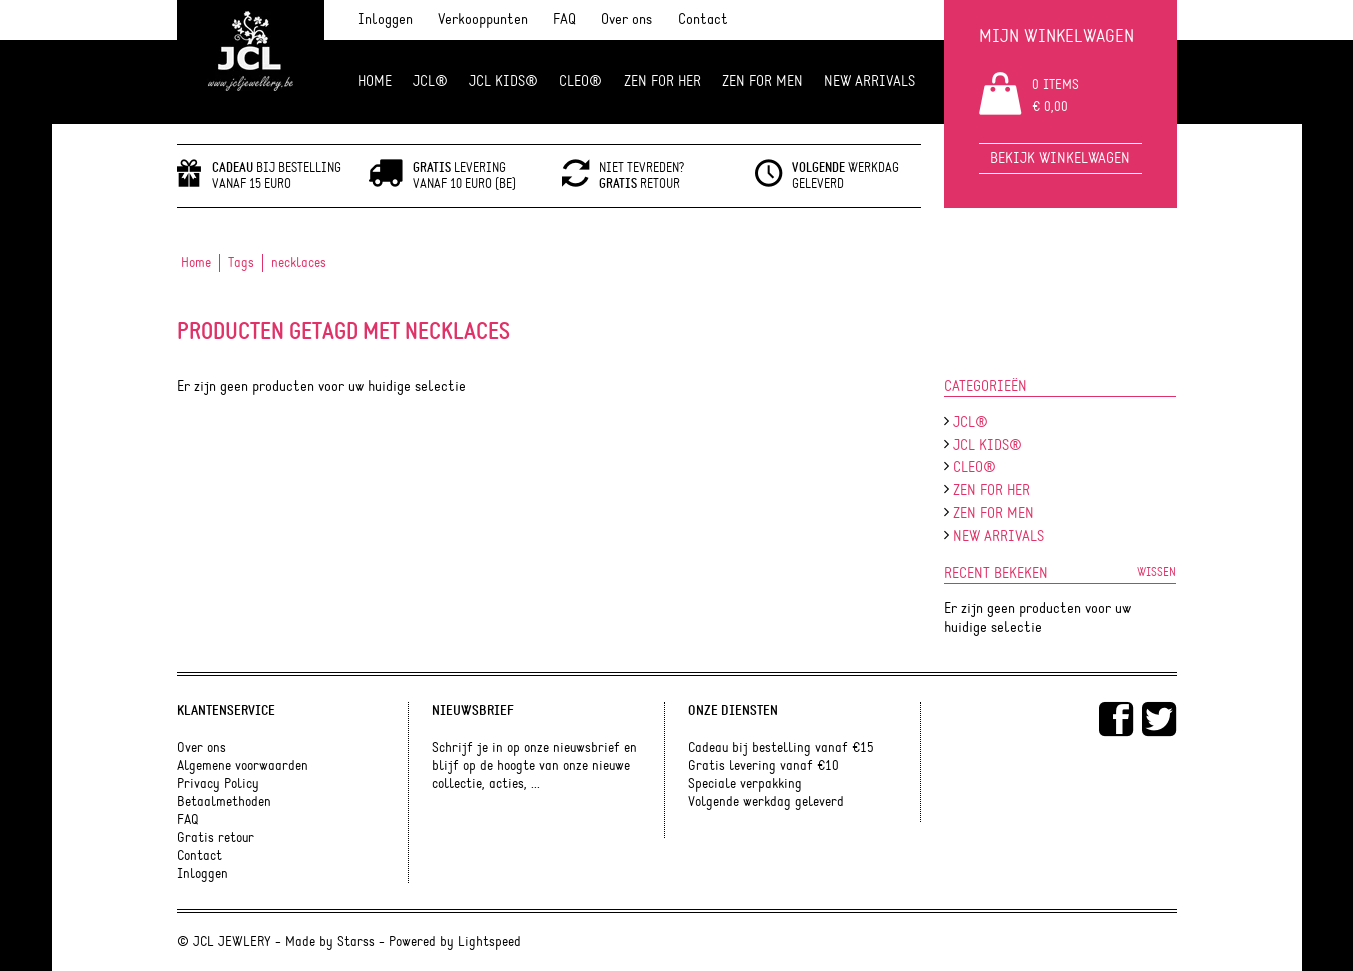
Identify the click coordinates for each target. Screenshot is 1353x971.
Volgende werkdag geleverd (766, 802)
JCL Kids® (503, 81)
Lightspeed (489, 942)
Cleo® (580, 81)
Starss (356, 942)
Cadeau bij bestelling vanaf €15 (781, 748)
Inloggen (385, 19)
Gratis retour (215, 838)
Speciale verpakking (745, 784)
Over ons (626, 19)
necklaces (298, 263)
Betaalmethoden (224, 802)
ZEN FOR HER (662, 81)
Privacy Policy (218, 784)
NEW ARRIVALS (869, 81)
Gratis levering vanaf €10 (763, 766)
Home (375, 81)
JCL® (430, 81)
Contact (703, 19)
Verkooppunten (483, 19)
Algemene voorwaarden (242, 766)
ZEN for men (762, 81)
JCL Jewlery (250, 62)
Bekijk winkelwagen (1060, 158)
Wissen (1156, 572)
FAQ (564, 19)
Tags (241, 263)
